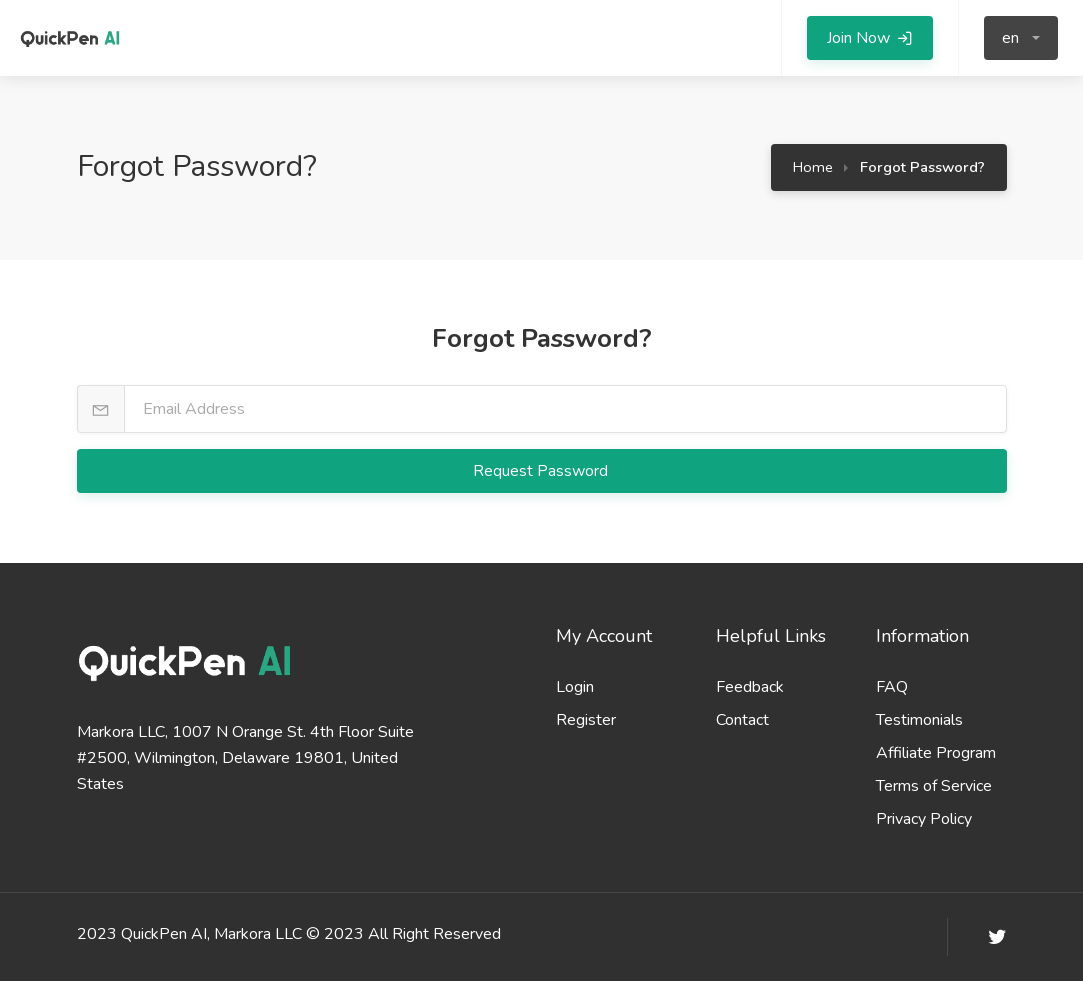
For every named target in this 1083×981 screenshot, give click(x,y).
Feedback (750, 687)
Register (586, 720)
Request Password (542, 471)
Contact (742, 720)
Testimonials (919, 720)
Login (575, 687)
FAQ (892, 687)
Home (813, 167)
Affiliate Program (936, 753)
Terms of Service (934, 786)
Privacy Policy (924, 819)
